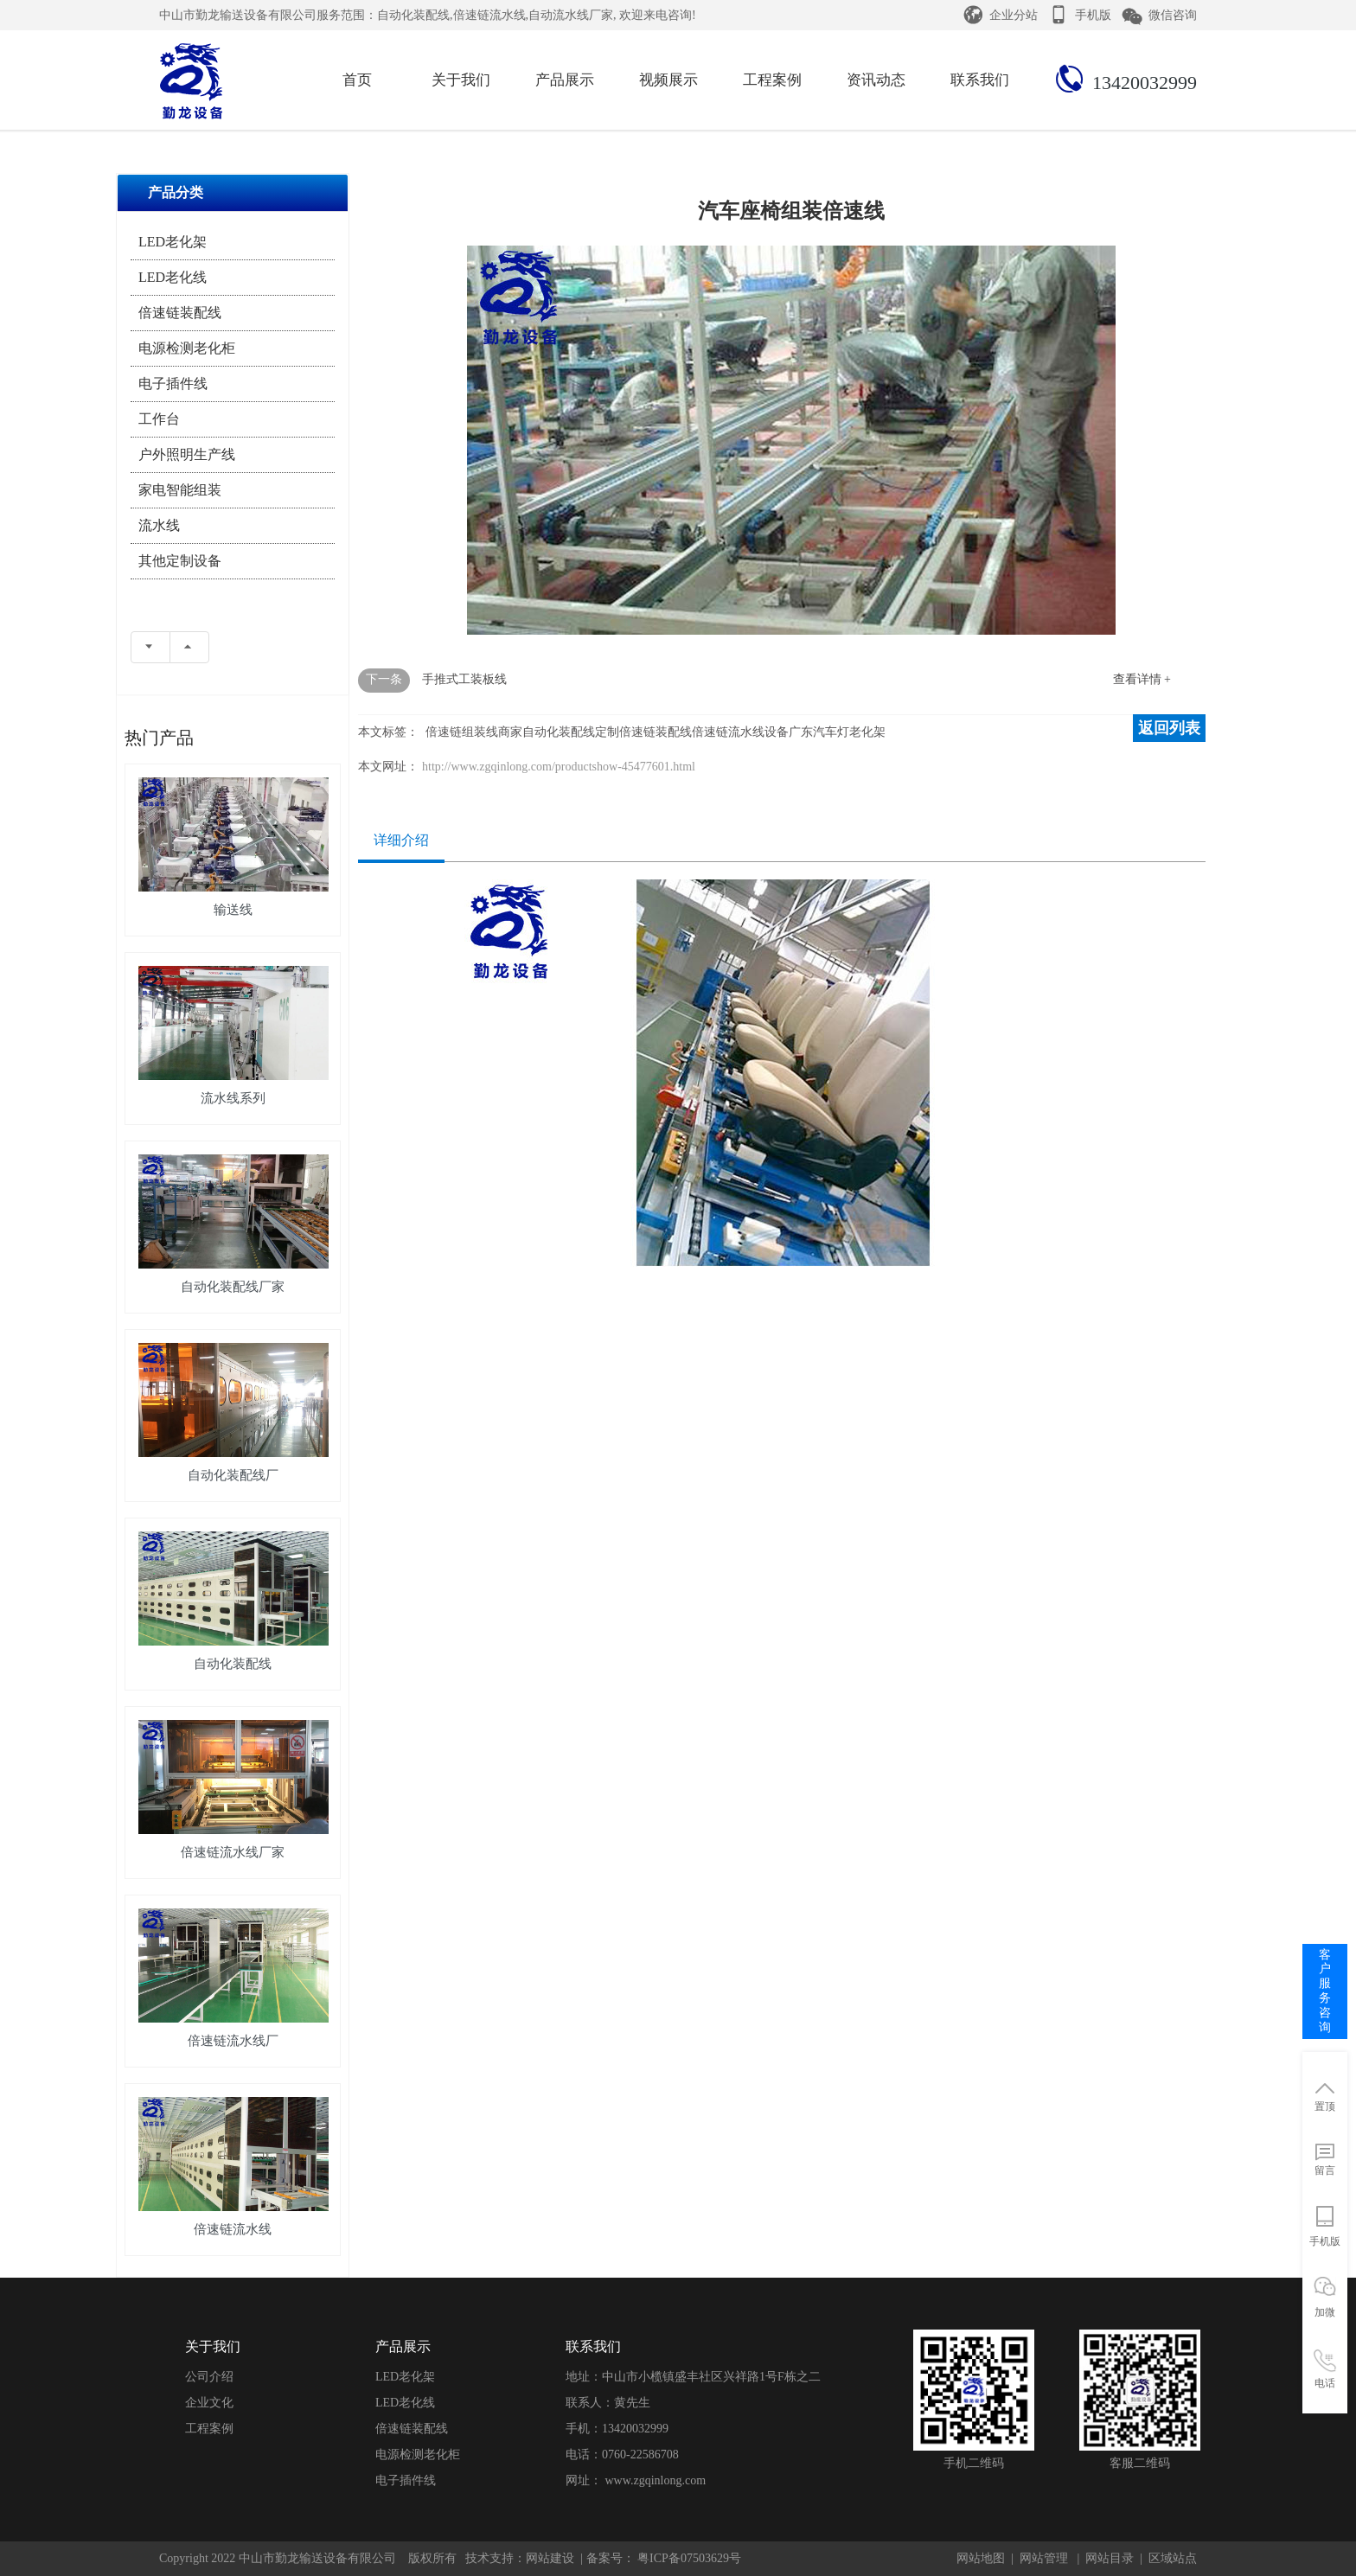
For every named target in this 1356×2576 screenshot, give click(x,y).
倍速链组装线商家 (473, 731)
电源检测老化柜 (186, 348)
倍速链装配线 (179, 312)
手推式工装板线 (464, 679)
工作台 (159, 419)
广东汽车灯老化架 (837, 731)
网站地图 (980, 2558)
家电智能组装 (179, 490)
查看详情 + (1142, 679)
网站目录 (1109, 2558)
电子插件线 (173, 383)
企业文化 (209, 2402)
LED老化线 (172, 277)
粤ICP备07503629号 (688, 2558)
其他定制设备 (179, 560)
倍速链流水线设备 (740, 731)
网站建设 (550, 2558)
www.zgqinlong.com (656, 2480)
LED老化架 (172, 241)
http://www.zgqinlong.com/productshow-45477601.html (558, 766)
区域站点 (1172, 2558)
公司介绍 (209, 2376)
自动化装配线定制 (570, 731)
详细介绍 (401, 840)
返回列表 (1169, 728)
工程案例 (209, 2428)
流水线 (159, 525)
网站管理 (1044, 2558)
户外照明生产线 (186, 454)
